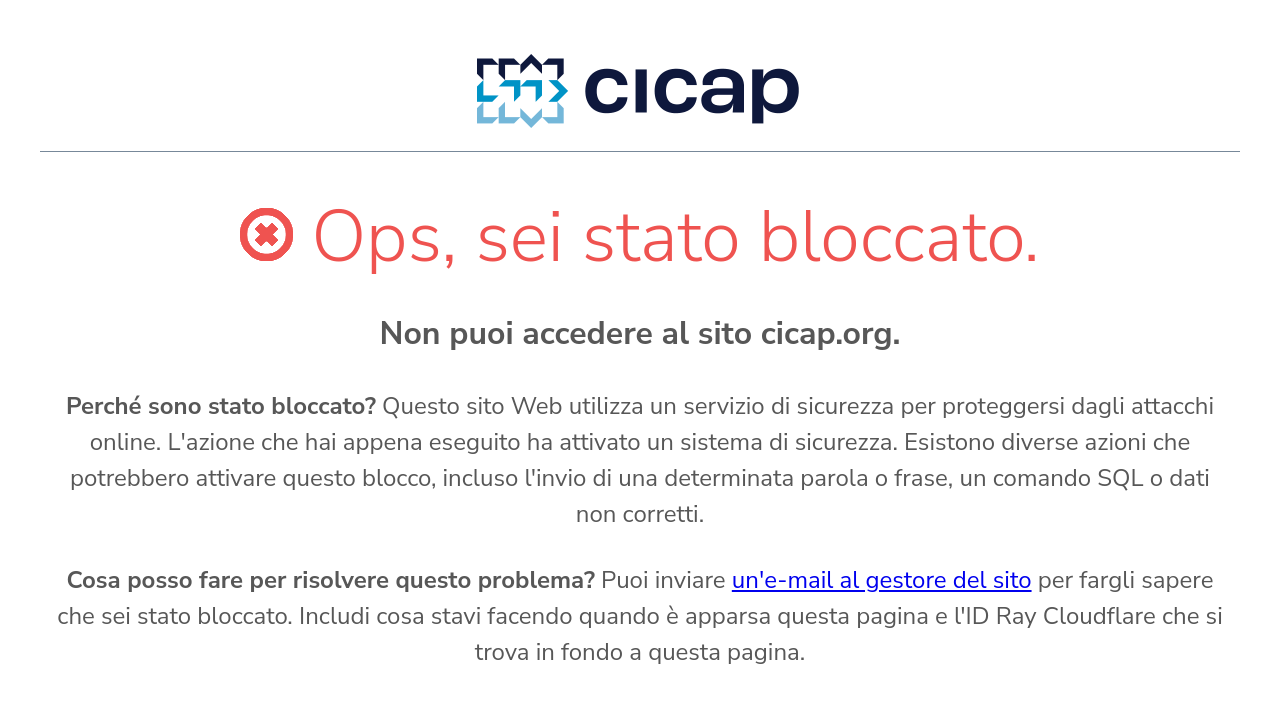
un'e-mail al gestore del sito (882, 580)
